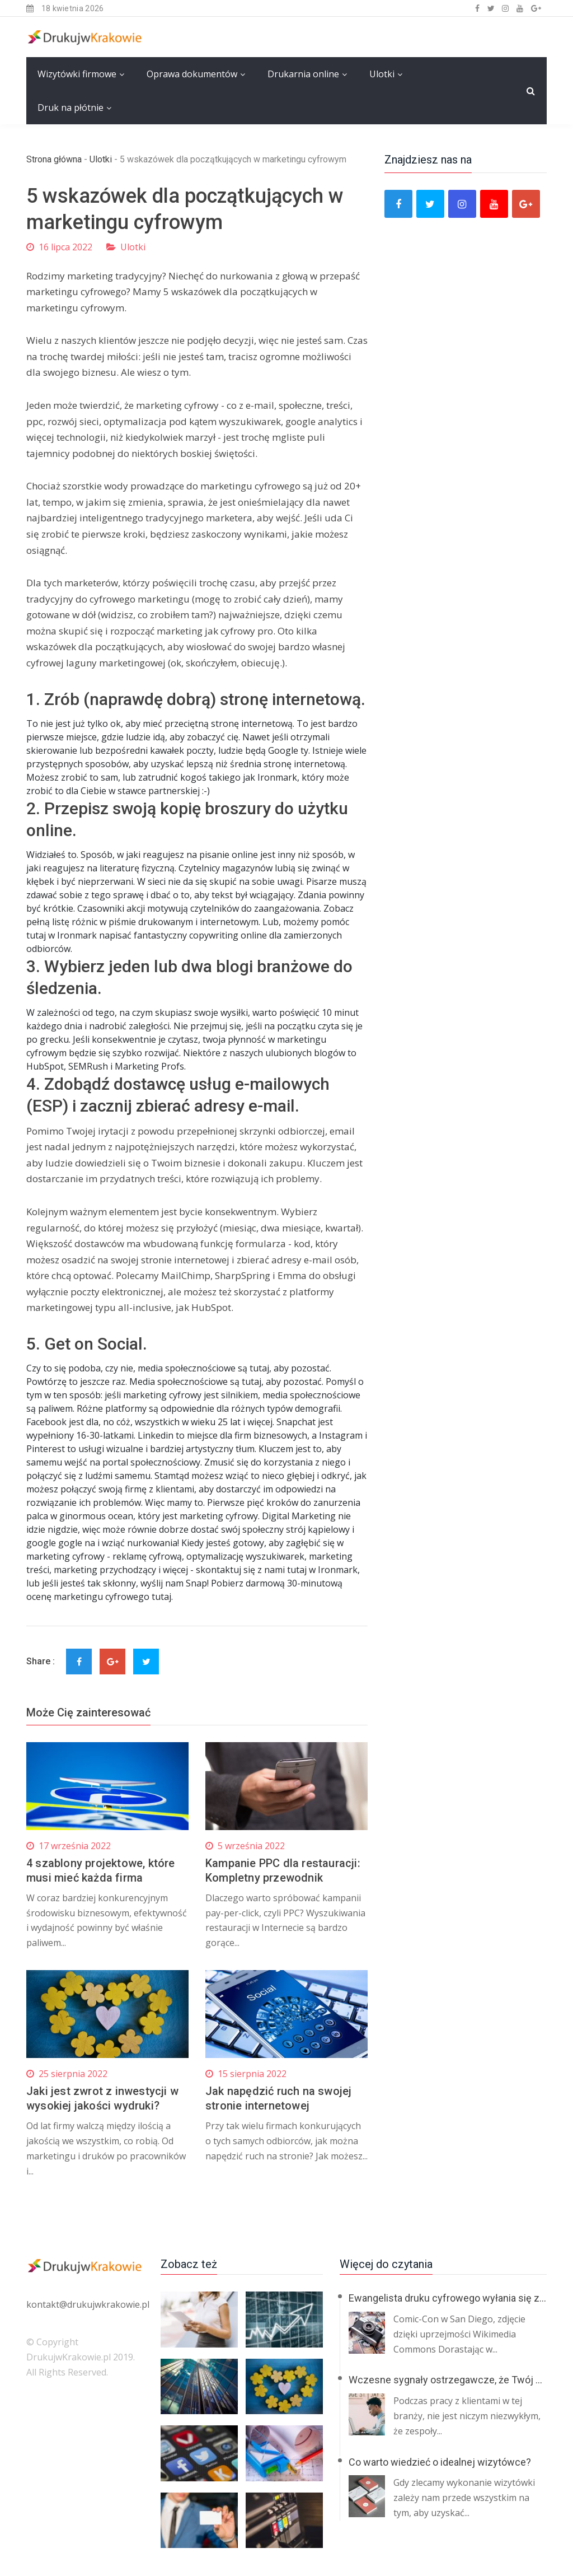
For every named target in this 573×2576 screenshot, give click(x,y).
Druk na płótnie (70, 107)
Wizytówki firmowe (76, 74)
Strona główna (54, 159)
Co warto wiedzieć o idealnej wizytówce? (440, 2462)
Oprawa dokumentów (192, 74)
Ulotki (381, 74)
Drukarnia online (303, 74)
